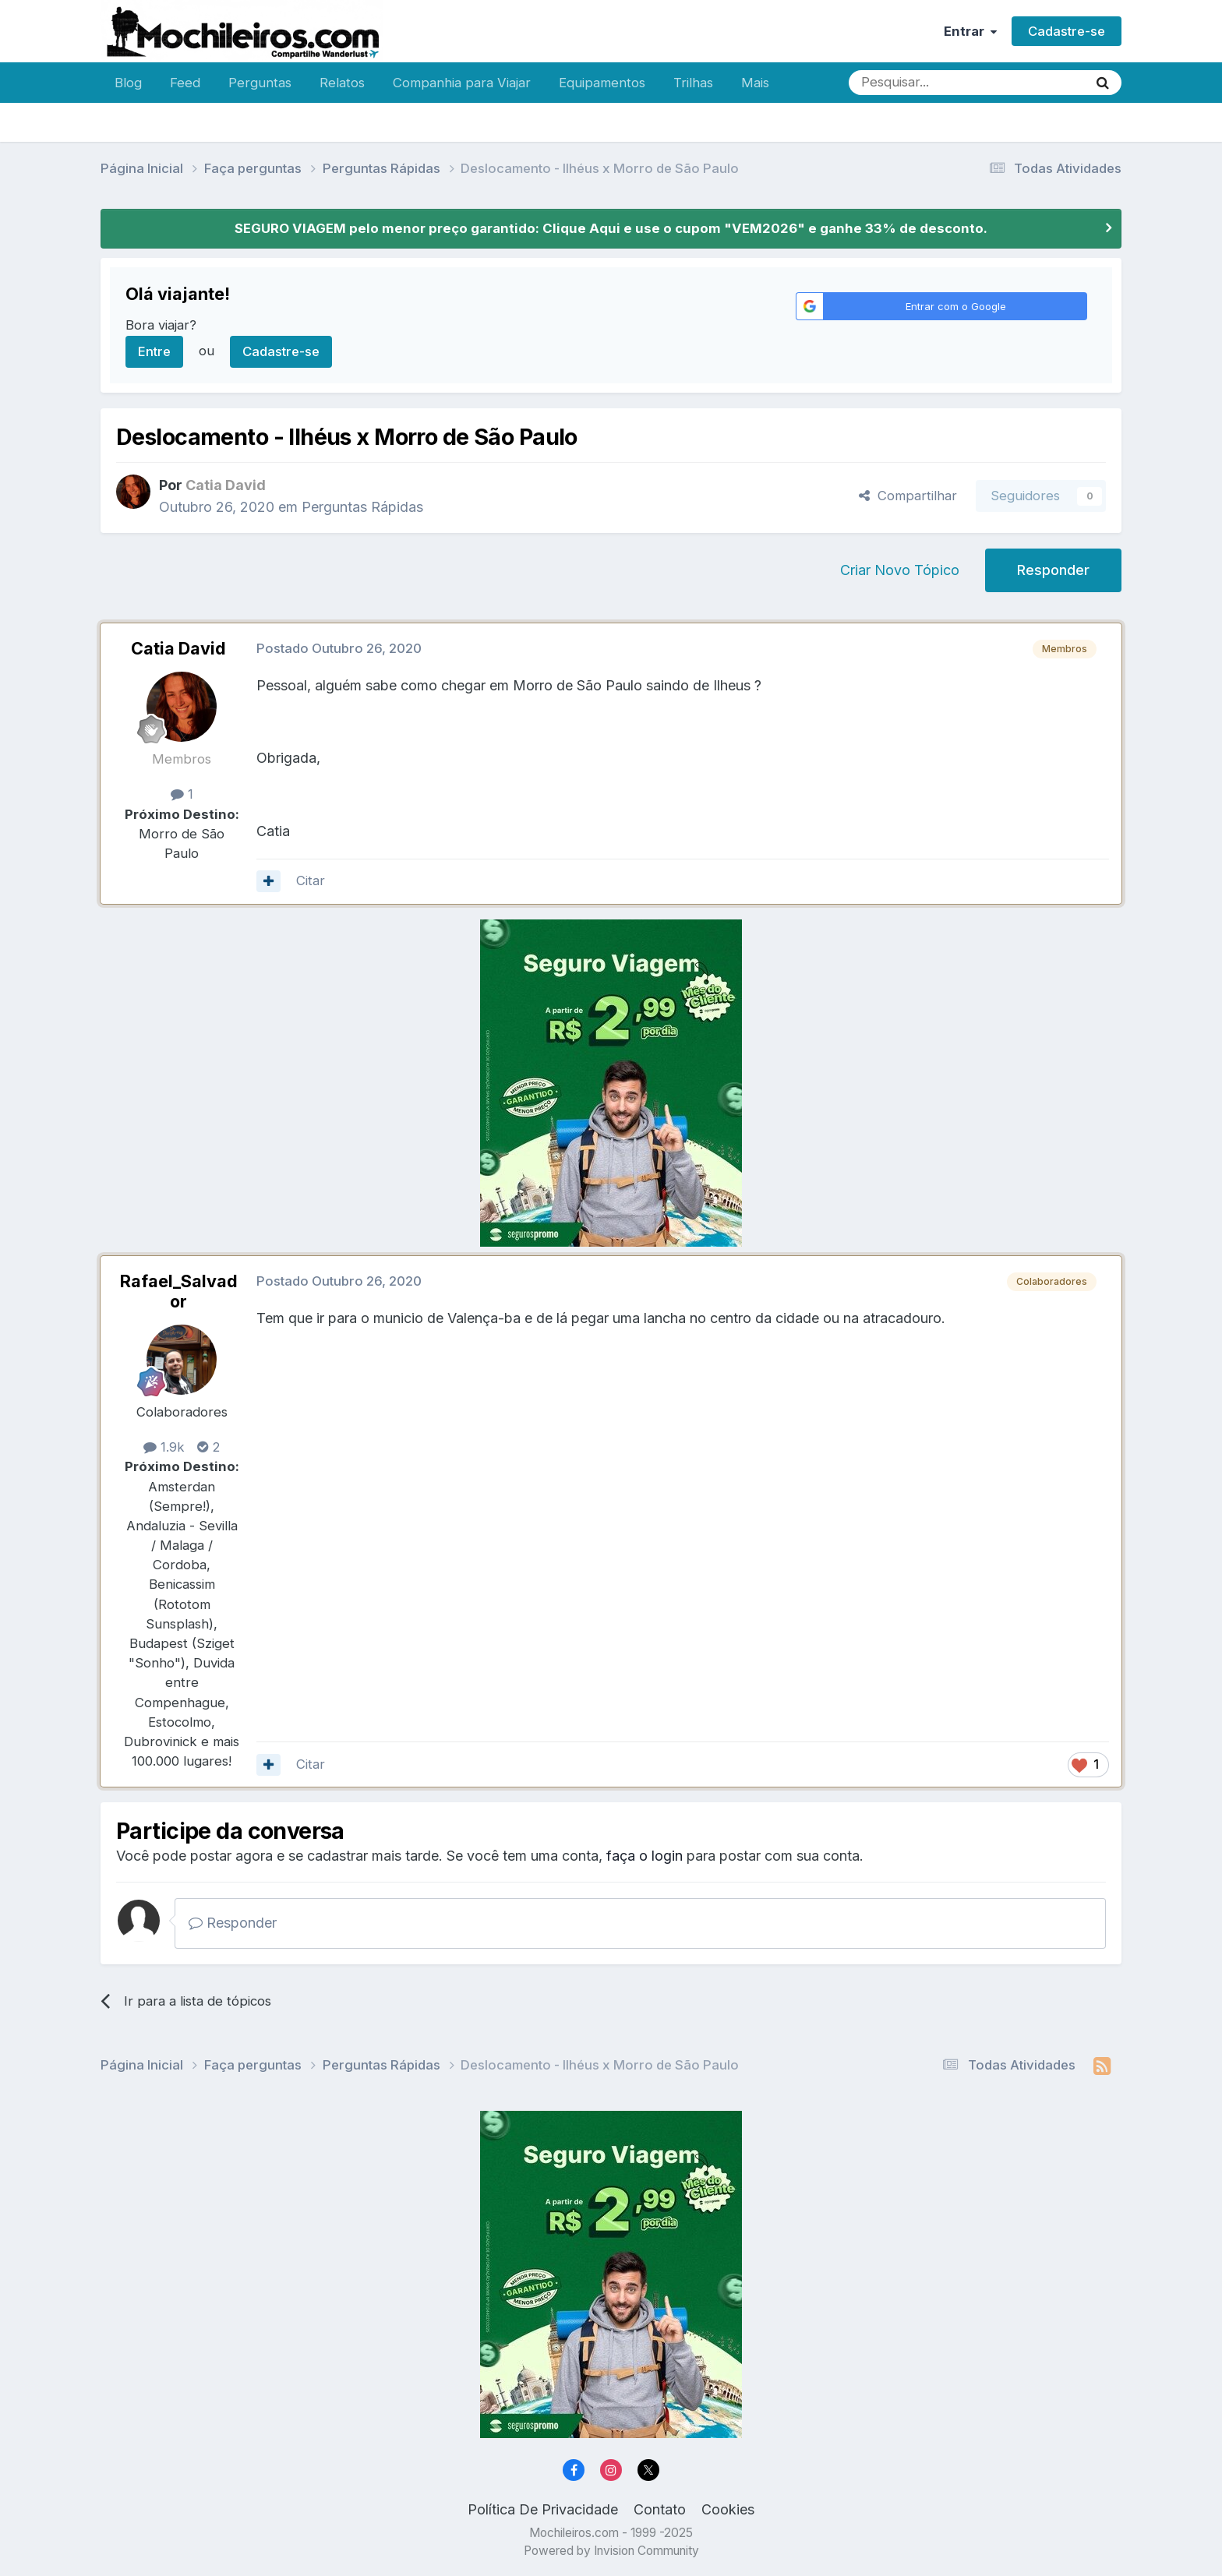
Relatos (342, 82)
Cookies (727, 2509)
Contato (660, 2509)
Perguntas (259, 82)
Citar (310, 880)
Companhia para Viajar (462, 82)
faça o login (644, 1855)
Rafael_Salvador (179, 1291)
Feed (185, 82)
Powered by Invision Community (611, 2550)
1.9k (164, 1447)
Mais (755, 82)
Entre (154, 351)
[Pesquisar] (917, 82)
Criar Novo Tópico (899, 570)
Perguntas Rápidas (362, 507)
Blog (128, 82)
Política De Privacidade (543, 2509)
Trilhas (693, 82)
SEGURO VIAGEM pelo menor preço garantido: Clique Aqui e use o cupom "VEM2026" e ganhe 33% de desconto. (611, 228)
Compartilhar (908, 495)
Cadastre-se (1066, 31)
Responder (1053, 570)
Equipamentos (602, 82)
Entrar (970, 31)
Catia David (178, 648)
